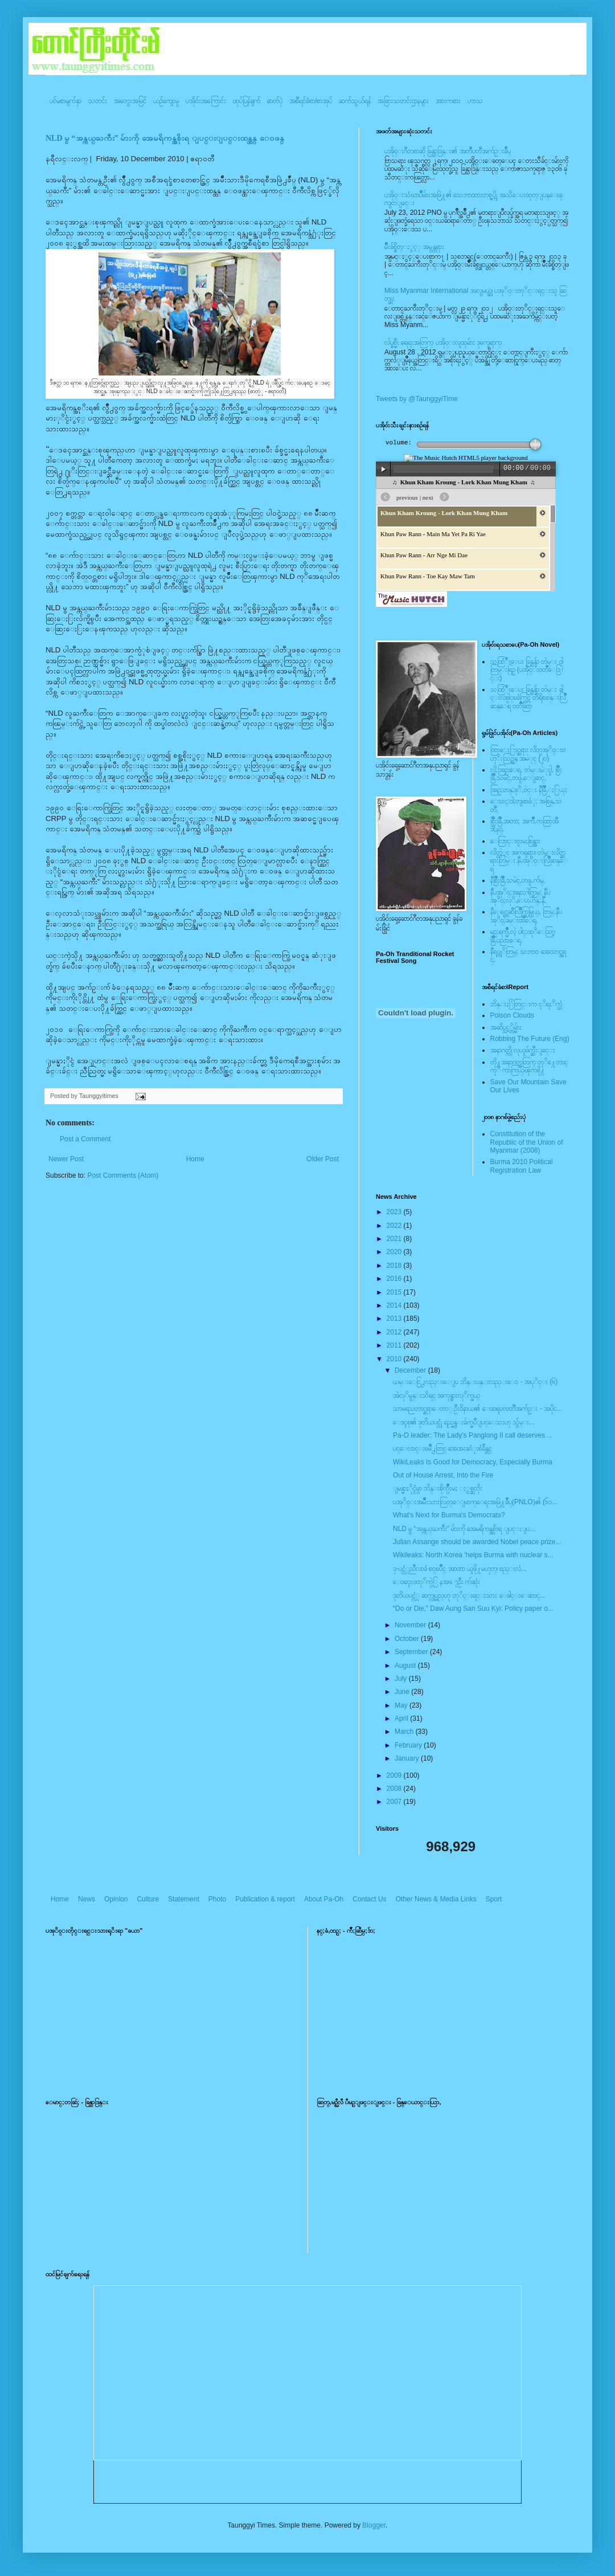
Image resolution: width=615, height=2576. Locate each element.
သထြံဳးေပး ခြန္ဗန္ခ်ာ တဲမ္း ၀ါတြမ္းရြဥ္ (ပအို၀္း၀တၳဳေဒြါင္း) (526, 670)
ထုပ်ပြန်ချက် (246, 101)
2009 (395, 1775)
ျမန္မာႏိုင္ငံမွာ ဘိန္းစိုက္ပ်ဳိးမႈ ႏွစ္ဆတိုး (437, 1488)
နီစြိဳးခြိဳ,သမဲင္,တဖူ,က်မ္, (517, 880)
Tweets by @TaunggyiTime (417, 399)
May (402, 1705)
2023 (395, 1212)
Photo (217, 1899)
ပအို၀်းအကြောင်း (206, 101)
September (412, 1652)
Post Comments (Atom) (122, 1175)
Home (195, 1159)
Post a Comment (85, 1139)
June (403, 1692)
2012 (395, 1332)
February (409, 1745)
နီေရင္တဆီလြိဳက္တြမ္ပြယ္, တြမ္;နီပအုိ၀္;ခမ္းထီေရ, (526, 916)
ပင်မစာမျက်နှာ (65, 101)
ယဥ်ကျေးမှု (166, 101)
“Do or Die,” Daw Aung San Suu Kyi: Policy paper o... (473, 1608)
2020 (395, 1252)
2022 (395, 1226)
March (405, 1732)
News (86, 1899)
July (402, 1679)
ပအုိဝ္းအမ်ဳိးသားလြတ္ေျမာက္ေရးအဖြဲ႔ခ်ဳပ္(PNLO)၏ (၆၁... (475, 1502)
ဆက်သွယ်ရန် (355, 101)
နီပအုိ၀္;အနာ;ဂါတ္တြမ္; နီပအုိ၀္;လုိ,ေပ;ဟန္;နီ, (520, 896)
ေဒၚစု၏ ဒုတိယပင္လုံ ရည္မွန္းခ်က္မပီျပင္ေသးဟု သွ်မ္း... (464, 1422)
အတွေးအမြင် (130, 101)
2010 (395, 1359)
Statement (183, 1899)
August (406, 1665)
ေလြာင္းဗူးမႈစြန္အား (515, 841)
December (411, 1370)
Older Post (322, 1159)
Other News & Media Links (436, 1899)
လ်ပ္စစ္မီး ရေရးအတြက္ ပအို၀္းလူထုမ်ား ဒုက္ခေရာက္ (443, 342)
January (408, 1758)
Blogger (374, 2525)
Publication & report (265, 1899)
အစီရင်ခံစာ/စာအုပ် (310, 101)
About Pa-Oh (323, 1899)
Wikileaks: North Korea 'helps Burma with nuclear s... (473, 1555)
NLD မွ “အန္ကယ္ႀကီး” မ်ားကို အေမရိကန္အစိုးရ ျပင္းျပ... (464, 1529)
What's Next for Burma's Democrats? (449, 1515)
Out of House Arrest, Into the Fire (443, 1475)
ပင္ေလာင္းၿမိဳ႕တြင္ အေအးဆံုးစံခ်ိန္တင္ (442, 1448)
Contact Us (369, 1899)
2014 (395, 1305)
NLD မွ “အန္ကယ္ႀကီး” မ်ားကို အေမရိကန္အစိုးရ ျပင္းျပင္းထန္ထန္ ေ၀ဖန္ (165, 138)
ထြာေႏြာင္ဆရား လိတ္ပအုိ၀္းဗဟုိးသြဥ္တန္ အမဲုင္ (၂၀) (527, 754)
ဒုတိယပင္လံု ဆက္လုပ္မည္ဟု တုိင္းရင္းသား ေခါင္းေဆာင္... (469, 1595)
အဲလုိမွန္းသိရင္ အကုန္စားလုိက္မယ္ (436, 1395)
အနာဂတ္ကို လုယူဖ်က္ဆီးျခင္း (522, 1050)
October (408, 1639)
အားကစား (448, 101)
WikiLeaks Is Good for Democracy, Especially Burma (472, 1462)
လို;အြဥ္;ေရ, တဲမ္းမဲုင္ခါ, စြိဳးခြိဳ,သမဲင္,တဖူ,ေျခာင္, (526, 774)
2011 (395, 1345)
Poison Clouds (512, 1015)
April (402, 1718)
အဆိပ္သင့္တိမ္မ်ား (506, 1027)
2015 (395, 1292)
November (411, 1625)
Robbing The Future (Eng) (529, 1039)
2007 (395, 1802)
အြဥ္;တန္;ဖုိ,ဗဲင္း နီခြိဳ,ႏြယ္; (529, 790)
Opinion (116, 1899)
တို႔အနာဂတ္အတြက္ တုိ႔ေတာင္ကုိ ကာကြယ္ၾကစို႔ (529, 1066)
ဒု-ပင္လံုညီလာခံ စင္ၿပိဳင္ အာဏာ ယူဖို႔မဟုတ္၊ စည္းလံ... (460, 1569)
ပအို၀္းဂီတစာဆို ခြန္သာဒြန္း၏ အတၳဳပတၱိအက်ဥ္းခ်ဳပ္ (447, 151)
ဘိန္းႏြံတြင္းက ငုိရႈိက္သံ (526, 1004)
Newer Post (66, 1159)
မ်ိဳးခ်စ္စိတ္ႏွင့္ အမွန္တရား (414, 247)
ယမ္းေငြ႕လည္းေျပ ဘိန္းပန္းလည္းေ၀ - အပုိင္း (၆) (475, 1382)
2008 (395, 1789)
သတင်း (97, 101)
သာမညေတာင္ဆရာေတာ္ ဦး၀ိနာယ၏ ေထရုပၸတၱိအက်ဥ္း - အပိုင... (478, 1408)
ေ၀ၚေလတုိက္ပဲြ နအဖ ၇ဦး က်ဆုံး (436, 1582)
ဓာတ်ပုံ (274, 101)
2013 (395, 1318)
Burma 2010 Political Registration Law (521, 1166)
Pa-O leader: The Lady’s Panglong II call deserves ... (472, 1435)
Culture (148, 1899)
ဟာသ (475, 101)
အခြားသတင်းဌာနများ (403, 101)
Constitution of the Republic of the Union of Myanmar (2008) (526, 1142)
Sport (494, 1899)
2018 (395, 1265)
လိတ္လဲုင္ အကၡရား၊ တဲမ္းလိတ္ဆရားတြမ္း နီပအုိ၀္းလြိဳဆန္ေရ (528, 860)
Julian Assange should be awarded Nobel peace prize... (477, 1542)
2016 (395, 1279)
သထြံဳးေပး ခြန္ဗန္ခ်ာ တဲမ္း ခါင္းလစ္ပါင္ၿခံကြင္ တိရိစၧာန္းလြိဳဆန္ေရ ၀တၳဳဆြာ (528, 697)
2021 (395, 1239)
